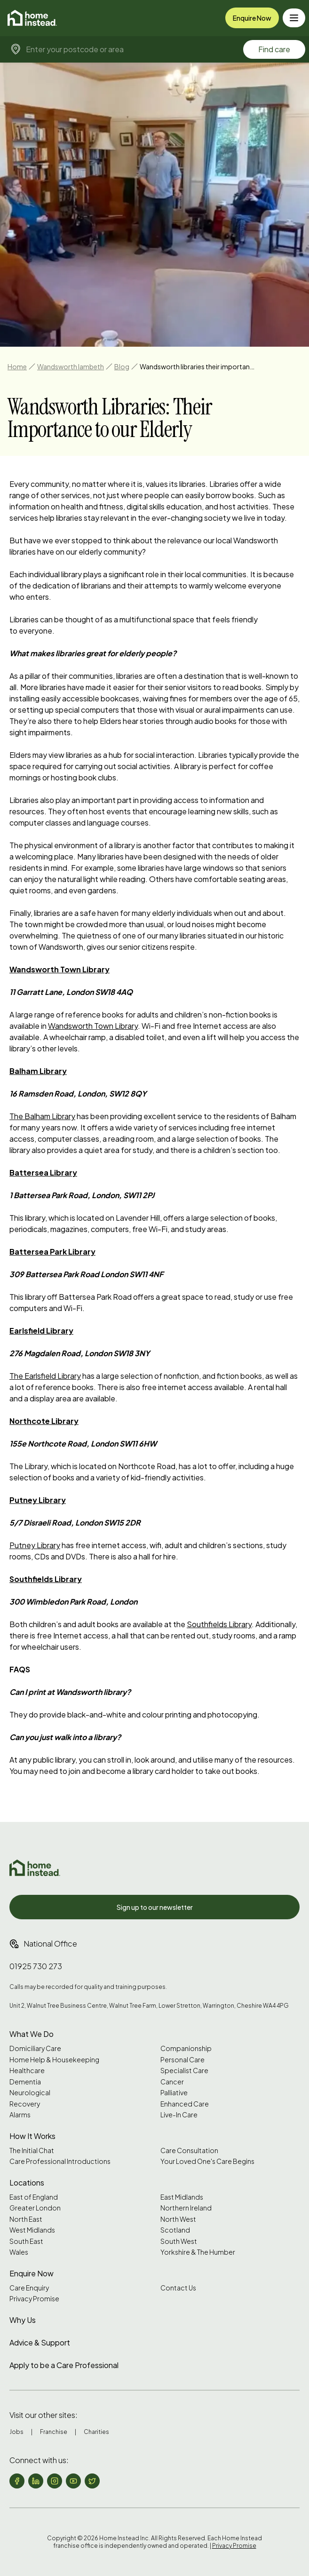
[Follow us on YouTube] (73, 2481)
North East (25, 2219)
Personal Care (182, 2060)
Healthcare (27, 2071)
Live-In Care (179, 2115)
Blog (121, 366)
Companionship (186, 2048)
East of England (33, 2197)
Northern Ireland (186, 2208)
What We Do (31, 2034)
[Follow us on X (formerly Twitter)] (92, 2481)
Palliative (174, 2093)
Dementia (25, 2082)
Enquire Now (252, 18)
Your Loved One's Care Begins (207, 2161)
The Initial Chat (31, 2151)
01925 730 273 (35, 1966)
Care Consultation (189, 2151)
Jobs (16, 2431)
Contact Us (178, 2288)
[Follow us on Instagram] (54, 2481)
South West (178, 2241)
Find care (274, 49)
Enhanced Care (184, 2104)
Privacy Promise (34, 2299)
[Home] (32, 18)
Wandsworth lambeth (70, 366)
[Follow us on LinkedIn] (35, 2481)
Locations (26, 2182)
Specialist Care (184, 2071)
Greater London (35, 2208)
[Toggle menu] (294, 17)
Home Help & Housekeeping (54, 2060)
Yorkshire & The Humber (197, 2252)
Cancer (172, 2082)
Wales (18, 2252)
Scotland (175, 2230)
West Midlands (32, 2230)
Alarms (20, 2115)
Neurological (29, 2093)
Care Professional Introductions (60, 2161)
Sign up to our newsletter (155, 1907)
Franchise (53, 2431)
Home (17, 366)
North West (178, 2219)
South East (26, 2241)
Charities (96, 2431)
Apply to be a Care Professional (64, 2365)
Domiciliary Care (35, 2048)
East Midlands (181, 2197)
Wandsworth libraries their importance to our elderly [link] (198, 366)
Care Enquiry (29, 2288)
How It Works (32, 2136)
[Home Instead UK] (34, 1868)
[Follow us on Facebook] (16, 2481)
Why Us (22, 2320)
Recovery (24, 2104)
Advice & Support (39, 2342)
